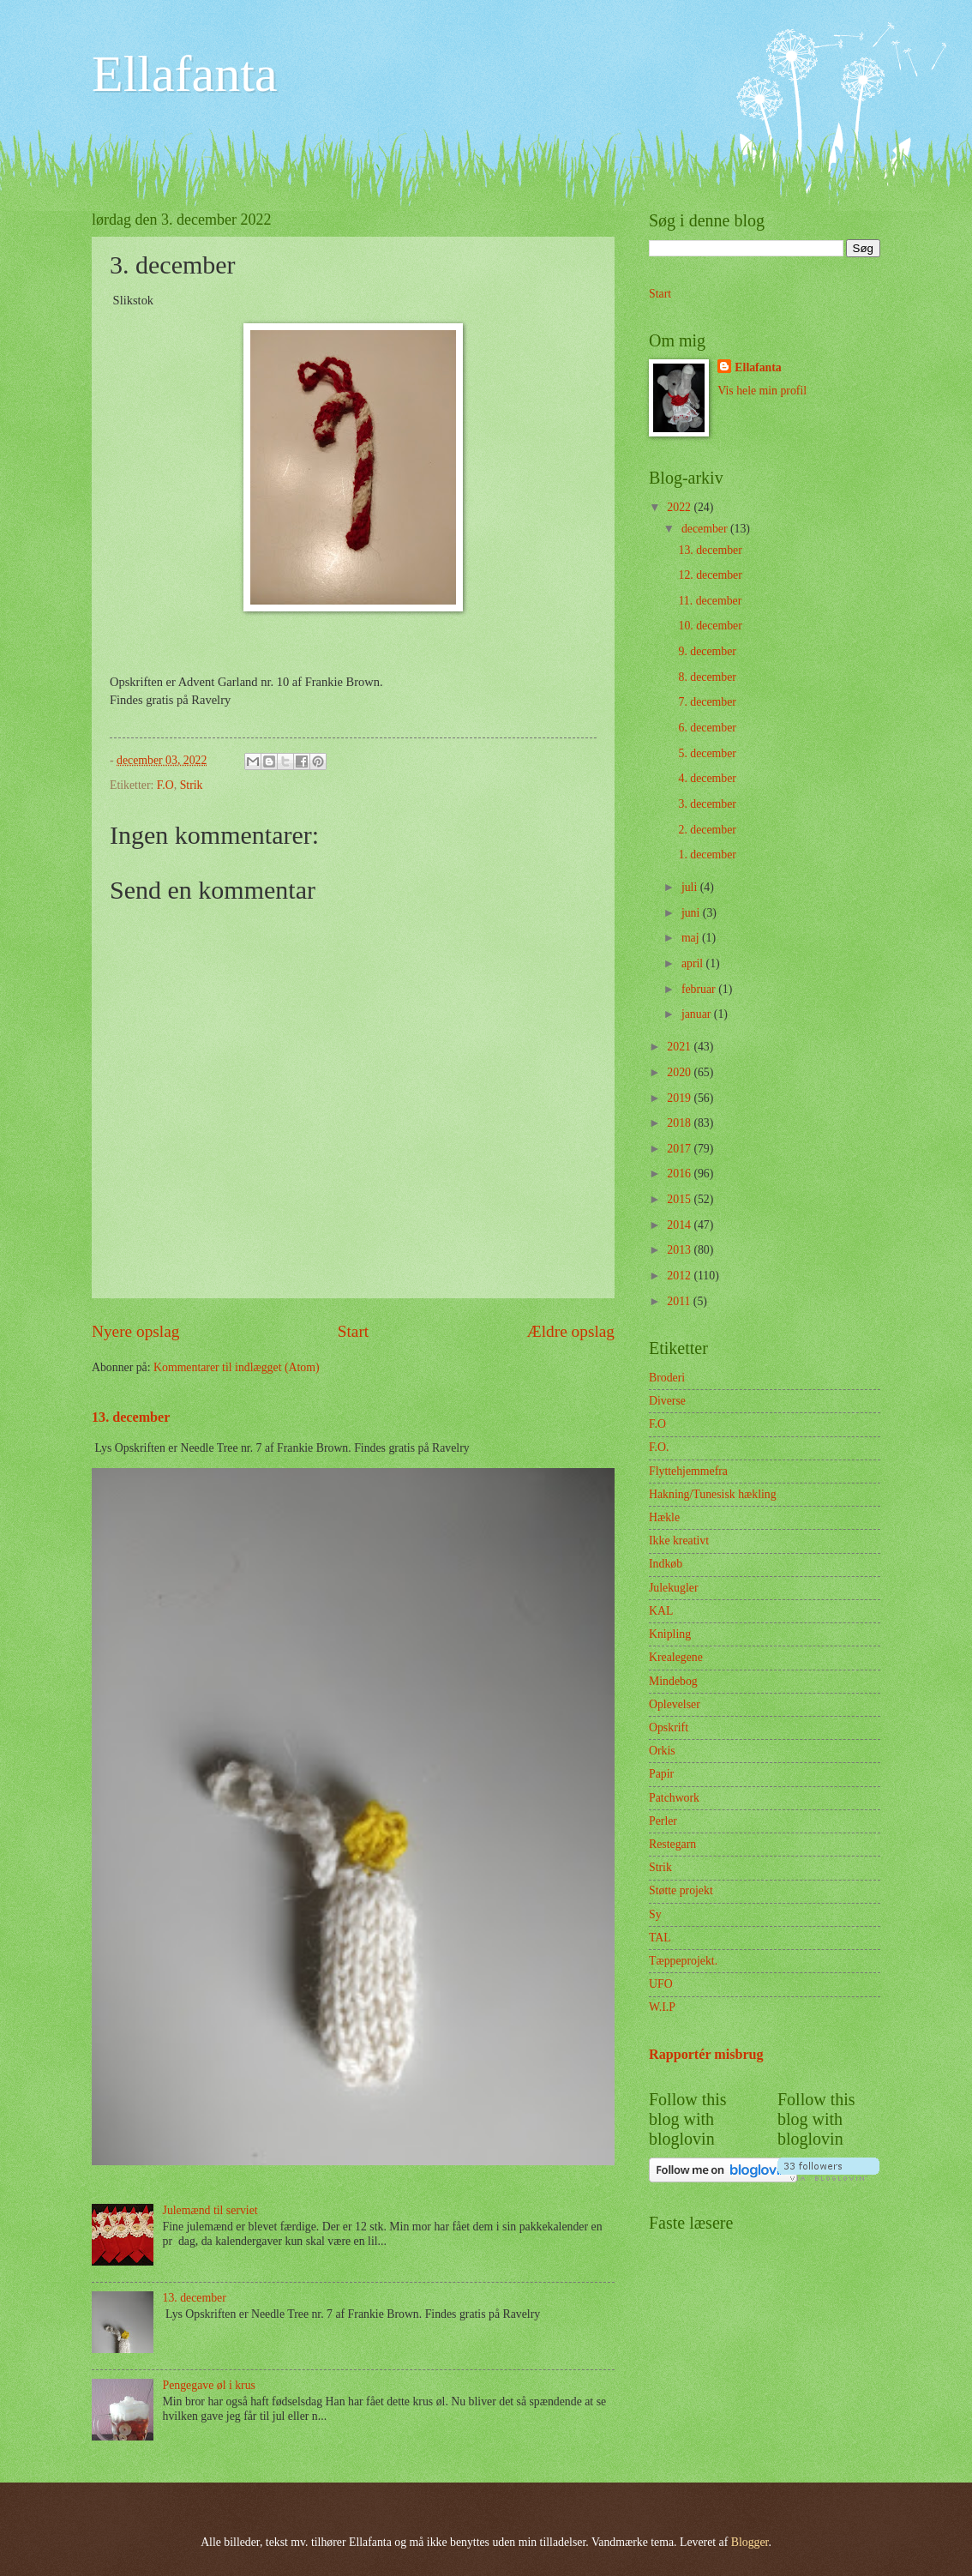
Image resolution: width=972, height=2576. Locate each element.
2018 (680, 1122)
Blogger (750, 2542)
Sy (655, 1914)
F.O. (659, 1447)
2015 (680, 1199)
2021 (680, 1046)
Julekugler (673, 1587)
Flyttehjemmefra (688, 1471)
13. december (131, 1417)
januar (697, 1014)
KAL (661, 1610)
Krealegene (676, 1657)
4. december (706, 778)
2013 (680, 1249)
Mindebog (673, 1681)
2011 (680, 1301)
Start (353, 1331)
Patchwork (674, 1797)
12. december (709, 575)
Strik (191, 785)
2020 (680, 1072)
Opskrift (668, 1727)
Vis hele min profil (762, 390)
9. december (706, 651)
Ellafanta (185, 73)
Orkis (662, 1750)
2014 (680, 1225)
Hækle (664, 1517)
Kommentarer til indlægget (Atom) (236, 1367)
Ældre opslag (571, 1331)
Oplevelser (674, 1704)
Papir (661, 1773)
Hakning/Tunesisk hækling (713, 1494)
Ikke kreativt (679, 1540)
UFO (661, 1983)
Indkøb (665, 1563)
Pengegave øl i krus (209, 2385)
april (693, 963)
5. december (706, 753)
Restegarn (672, 1844)
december (705, 528)
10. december (709, 625)
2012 (680, 1275)
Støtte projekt (681, 1890)
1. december (706, 854)
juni (692, 912)
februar (699, 989)
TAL (660, 1937)
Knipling (670, 1634)
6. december (706, 727)
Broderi (667, 1377)
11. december (709, 600)
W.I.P (662, 2007)
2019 (680, 1098)
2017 (680, 1148)
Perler (663, 1821)
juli (690, 887)
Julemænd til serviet (210, 2210)
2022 (680, 507)
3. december (706, 803)
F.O (165, 785)
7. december (706, 701)
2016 (680, 1173)
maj (691, 937)
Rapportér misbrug (706, 2054)
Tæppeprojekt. (683, 1960)
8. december (706, 677)
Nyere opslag (135, 1331)
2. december (706, 829)
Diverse (667, 1400)
